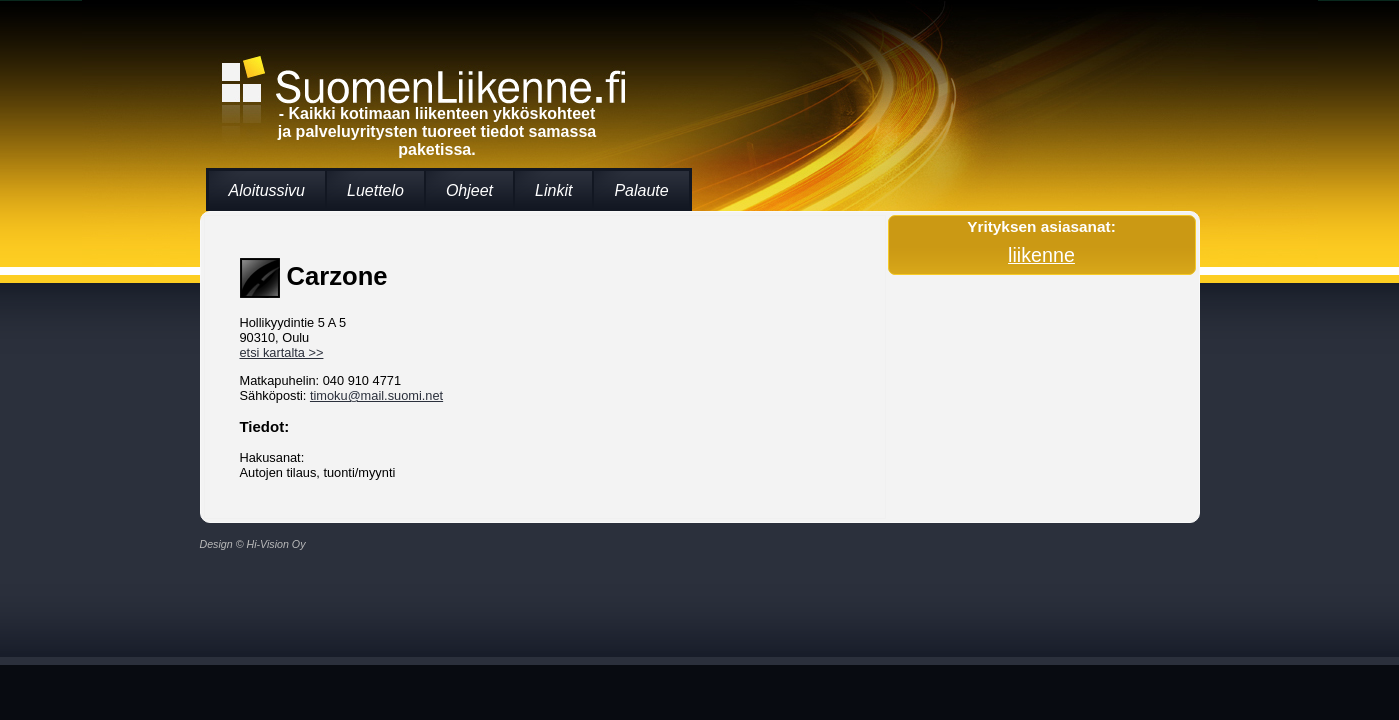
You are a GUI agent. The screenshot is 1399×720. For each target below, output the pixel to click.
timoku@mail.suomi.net (376, 395)
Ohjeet (469, 190)
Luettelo (375, 190)
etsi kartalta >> (282, 352)
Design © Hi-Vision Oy (253, 544)
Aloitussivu (267, 190)
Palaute (641, 190)
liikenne (1041, 255)
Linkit (553, 190)
